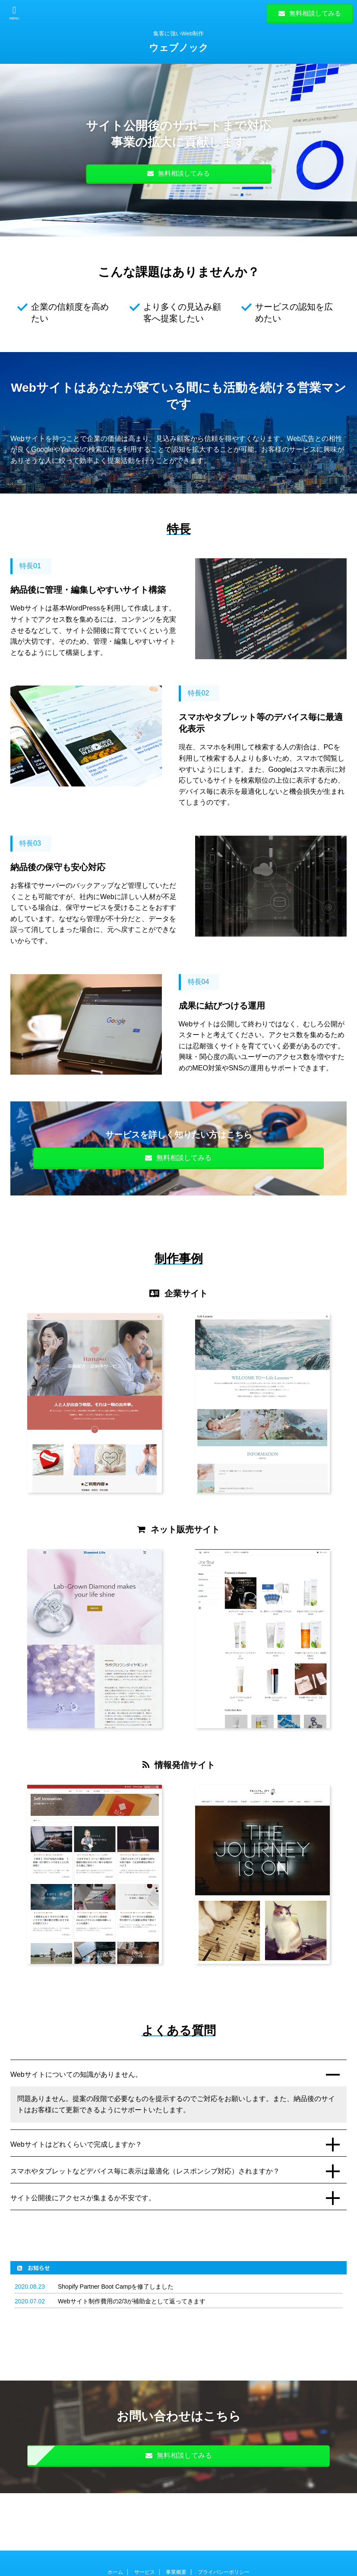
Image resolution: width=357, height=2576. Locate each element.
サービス (144, 2515)
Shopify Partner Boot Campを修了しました (116, 2286)
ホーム (115, 2515)
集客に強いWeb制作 (178, 2551)
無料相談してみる (309, 13)
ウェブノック (179, 47)
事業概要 (176, 2515)
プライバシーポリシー (224, 2515)
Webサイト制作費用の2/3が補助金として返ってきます (131, 2301)
